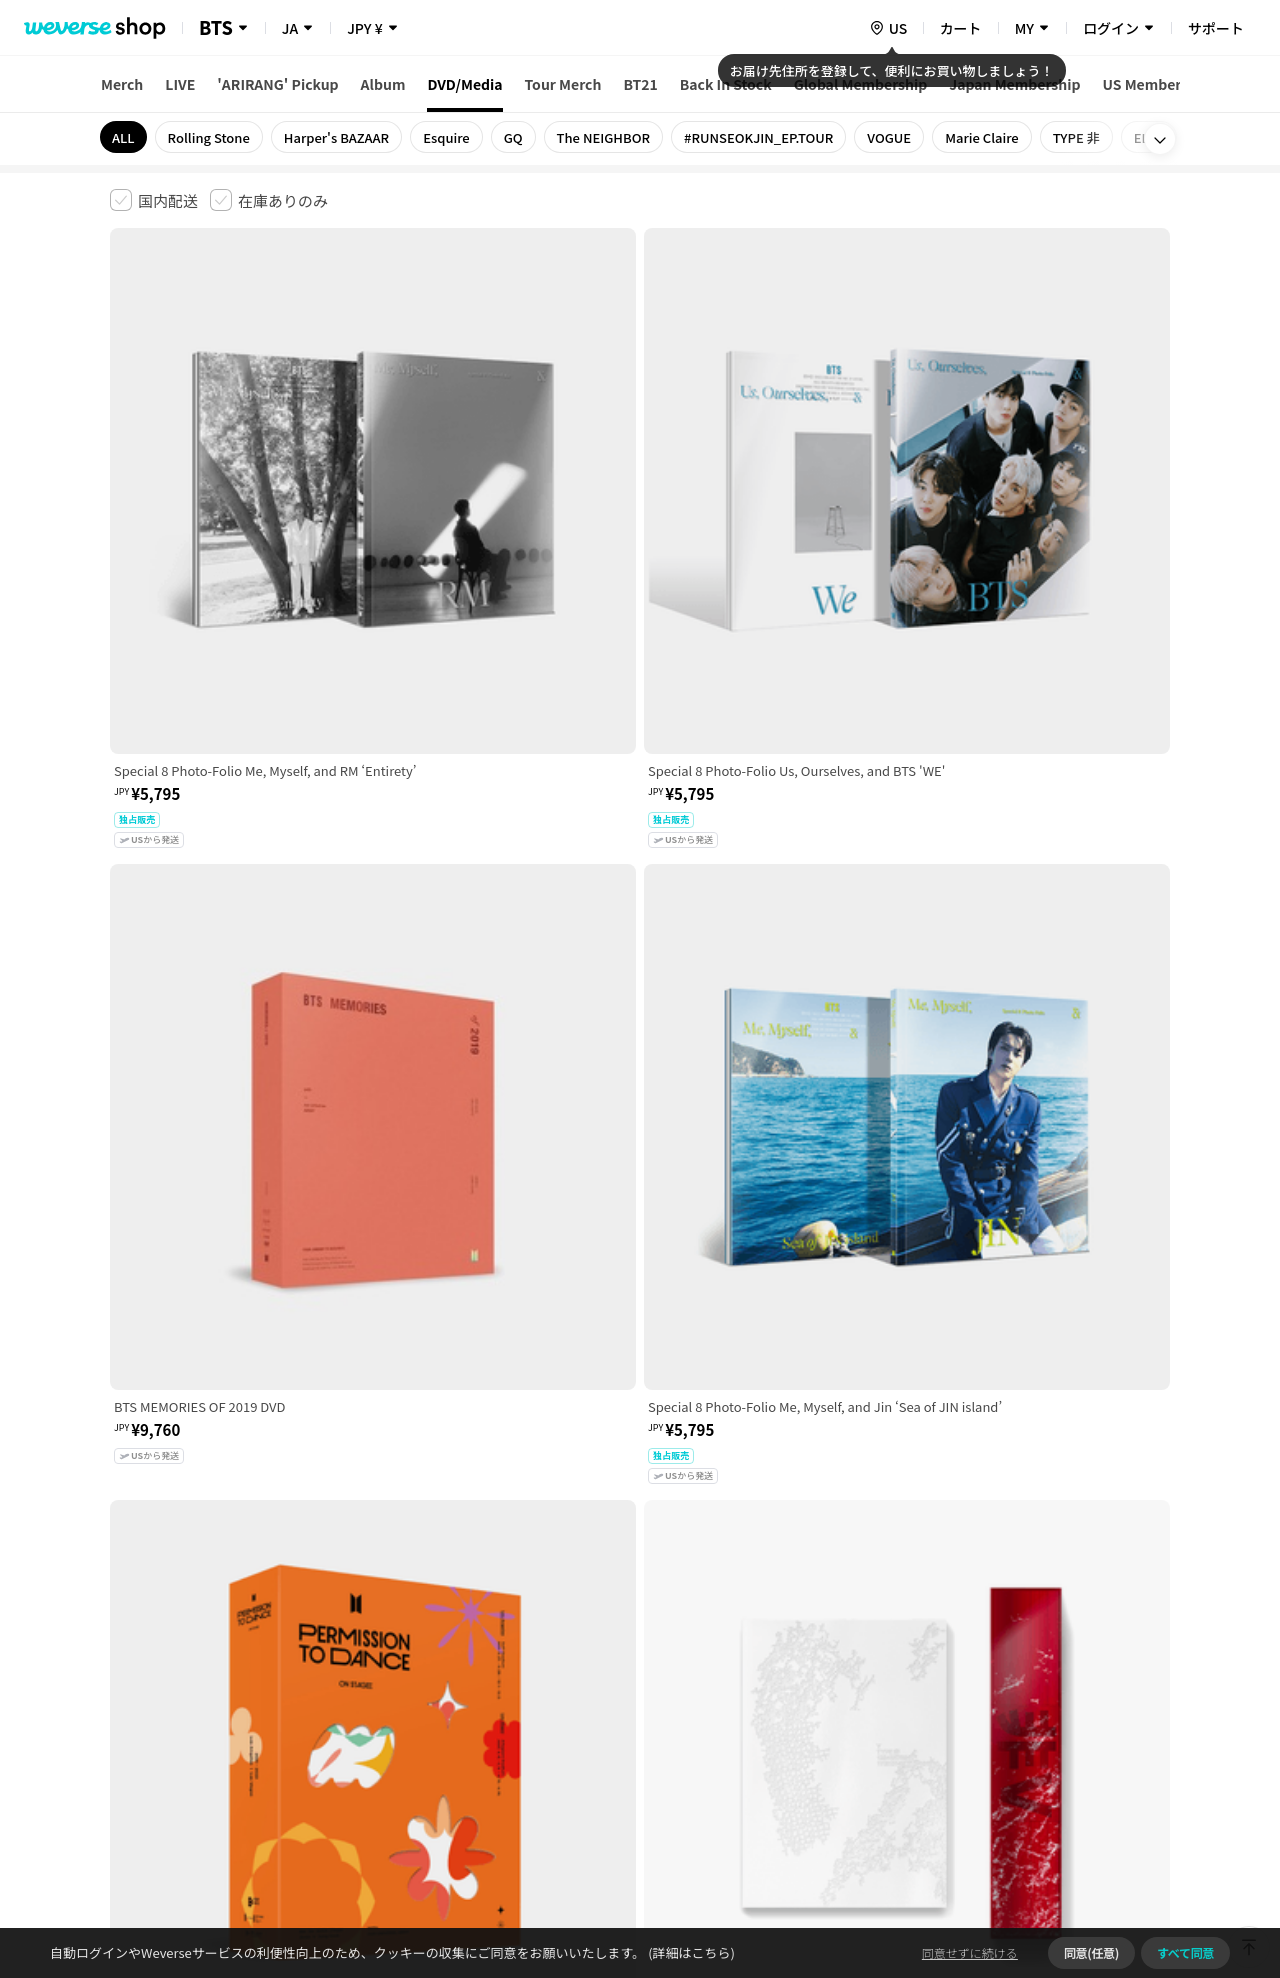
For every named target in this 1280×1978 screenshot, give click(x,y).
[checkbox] (154, 200)
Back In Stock (726, 84)
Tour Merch (563, 84)
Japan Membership (1014, 84)
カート (961, 28)
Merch (122, 84)
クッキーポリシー (817, 1663)
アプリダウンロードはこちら (1085, 1849)
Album (383, 84)
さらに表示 (640, 1524)
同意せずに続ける (970, 1952)
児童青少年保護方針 (372, 1663)
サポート (1216, 28)
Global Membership (861, 84)
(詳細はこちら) (690, 1952)
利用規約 (126, 1663)
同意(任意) (1091, 1952)
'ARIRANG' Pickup (277, 84)
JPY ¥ (364, 28)
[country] (888, 28)
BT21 (640, 84)
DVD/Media (464, 84)
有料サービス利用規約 (233, 1663)
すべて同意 (1185, 1952)
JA (290, 28)
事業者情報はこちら (1011, 1730)
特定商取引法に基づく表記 (671, 1663)
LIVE (180, 84)
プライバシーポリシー (512, 1663)
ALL (123, 137)
